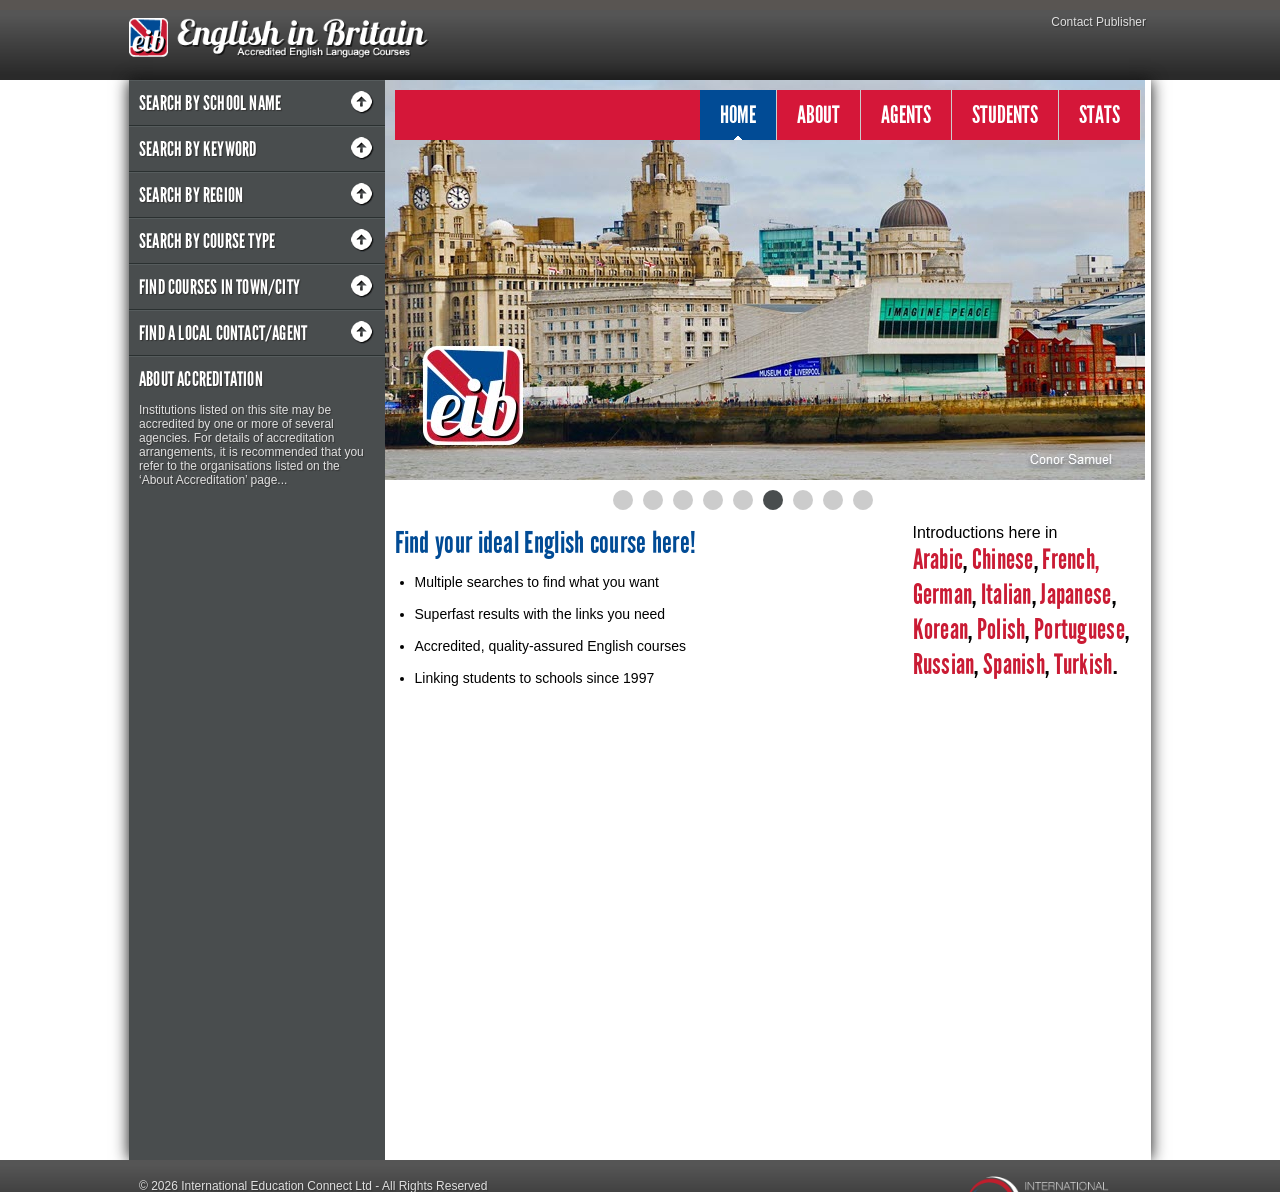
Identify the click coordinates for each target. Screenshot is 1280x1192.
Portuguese (1077, 629)
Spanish (1012, 664)
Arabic (938, 559)
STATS (1099, 114)
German (943, 594)
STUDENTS (1005, 114)
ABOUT (818, 114)
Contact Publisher (1098, 22)
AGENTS (906, 114)
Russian (944, 664)
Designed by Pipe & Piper (207, 1182)
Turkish (1083, 664)
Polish (1001, 629)
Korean (941, 629)
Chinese (1003, 559)
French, (1070, 559)
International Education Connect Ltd (276, 1158)
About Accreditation (201, 379)
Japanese (1075, 594)
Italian (1006, 594)
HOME (738, 120)
